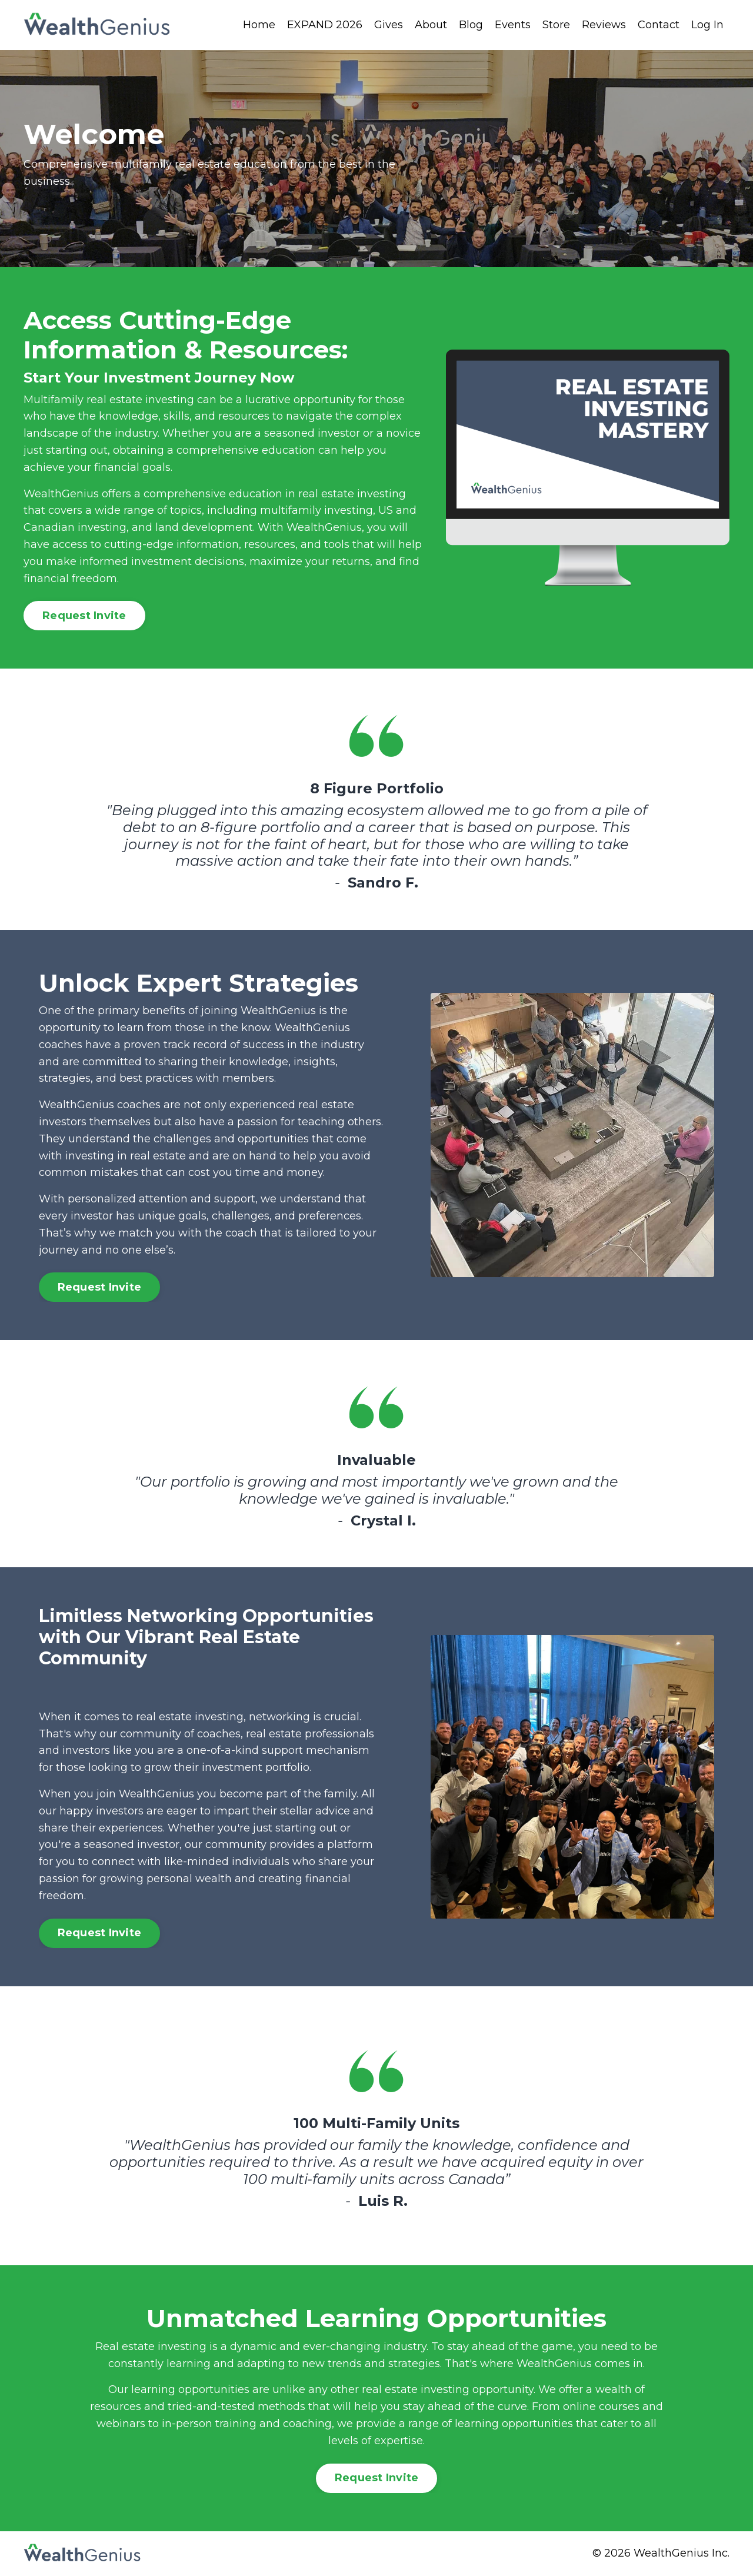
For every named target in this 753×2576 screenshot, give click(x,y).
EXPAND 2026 (324, 24)
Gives (388, 24)
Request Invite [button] (84, 615)
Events (513, 24)
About (431, 24)
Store (556, 24)
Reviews (604, 24)
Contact (658, 24)
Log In (707, 24)
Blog (471, 24)
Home (259, 24)
